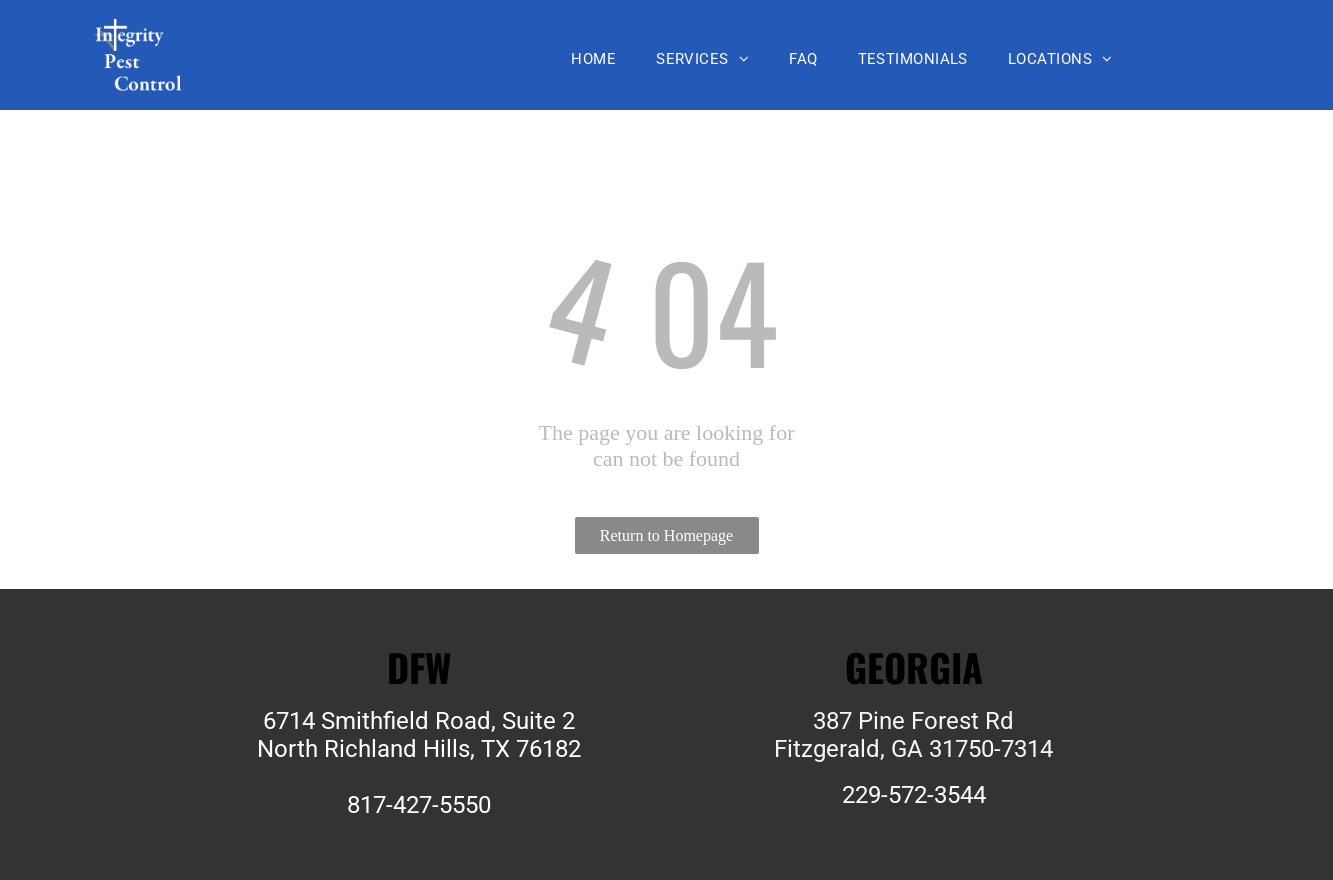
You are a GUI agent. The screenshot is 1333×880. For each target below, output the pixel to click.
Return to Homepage (666, 535)
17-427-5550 (425, 805)
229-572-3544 (914, 795)
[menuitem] (593, 59)
